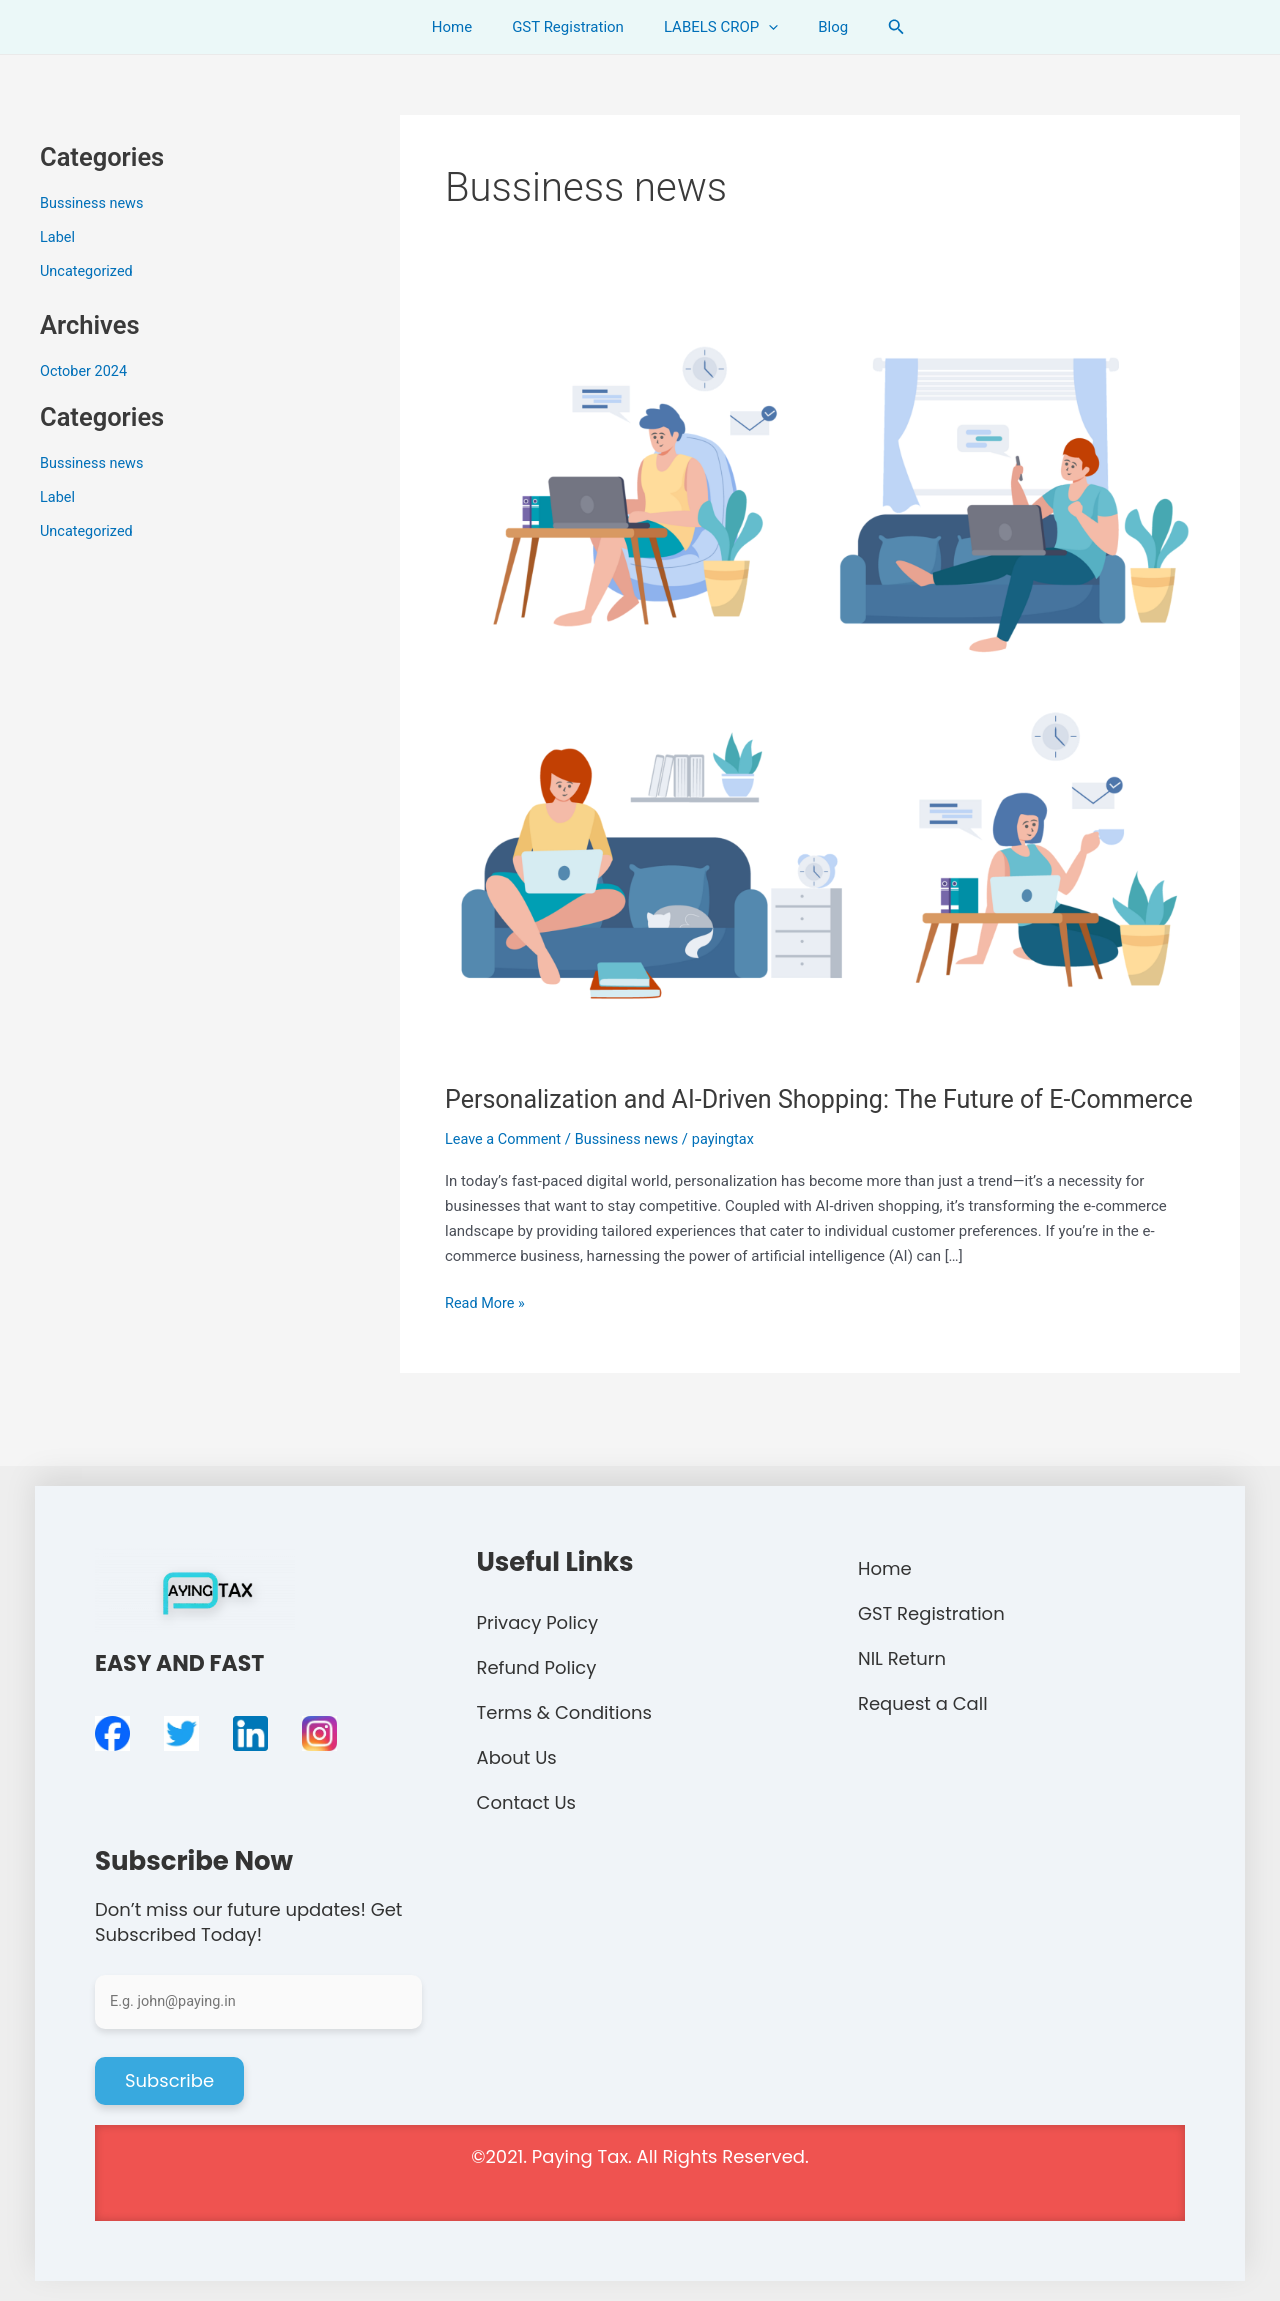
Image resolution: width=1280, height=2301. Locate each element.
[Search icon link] (876, 27)
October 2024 (85, 370)
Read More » (486, 1334)
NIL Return (902, 1658)
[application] (763, 27)
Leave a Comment (505, 1173)
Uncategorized (88, 271)
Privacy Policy (538, 1622)
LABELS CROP (716, 27)
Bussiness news (93, 203)
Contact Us (527, 1802)
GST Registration (573, 27)
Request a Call (923, 1703)
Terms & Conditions (564, 1712)
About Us (517, 1757)
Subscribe (169, 2080)
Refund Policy (537, 1667)
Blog (818, 27)
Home (467, 27)
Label (58, 237)
